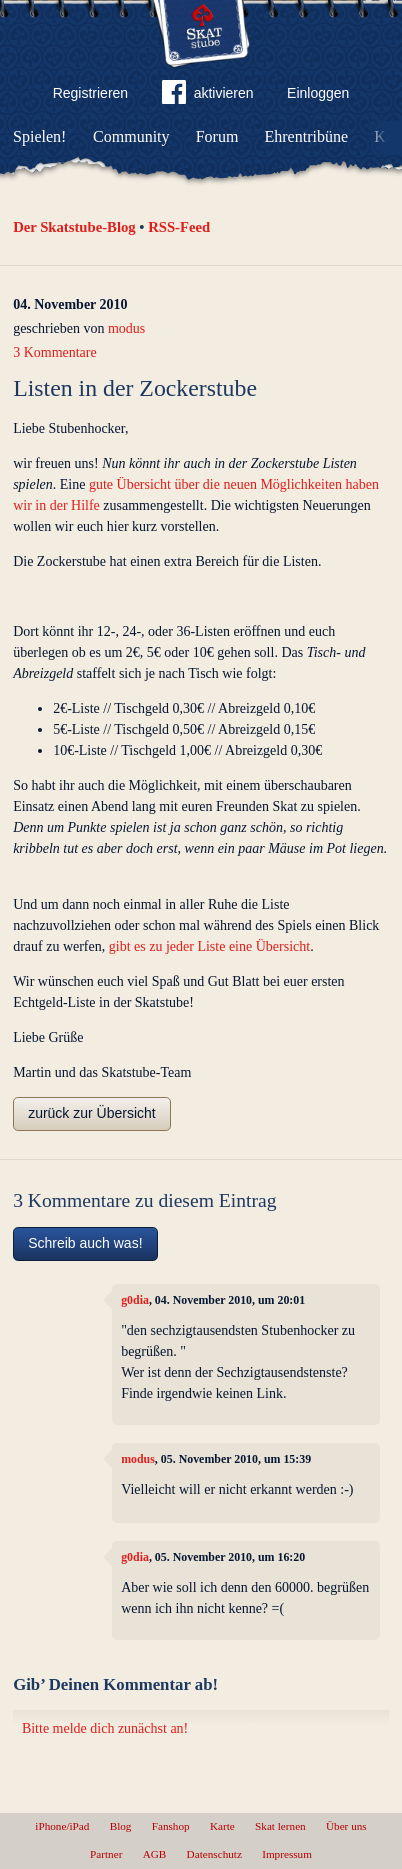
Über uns (346, 1826)
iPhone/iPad (62, 1826)
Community (131, 136)
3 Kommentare (55, 352)
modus (126, 328)
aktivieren (208, 96)
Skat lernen (280, 1826)
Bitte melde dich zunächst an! (105, 1728)
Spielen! (39, 136)
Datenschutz (214, 1854)
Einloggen (318, 93)
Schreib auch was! (85, 1243)
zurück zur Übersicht (92, 1113)
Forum (217, 136)
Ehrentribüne (307, 136)
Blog (121, 1826)
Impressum (287, 1854)
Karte (222, 1826)
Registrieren (90, 93)
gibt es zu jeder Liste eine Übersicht (209, 946)
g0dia (135, 1300)
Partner (106, 1854)
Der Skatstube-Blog (74, 227)
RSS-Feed (179, 227)
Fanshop (171, 1826)
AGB (155, 1854)
